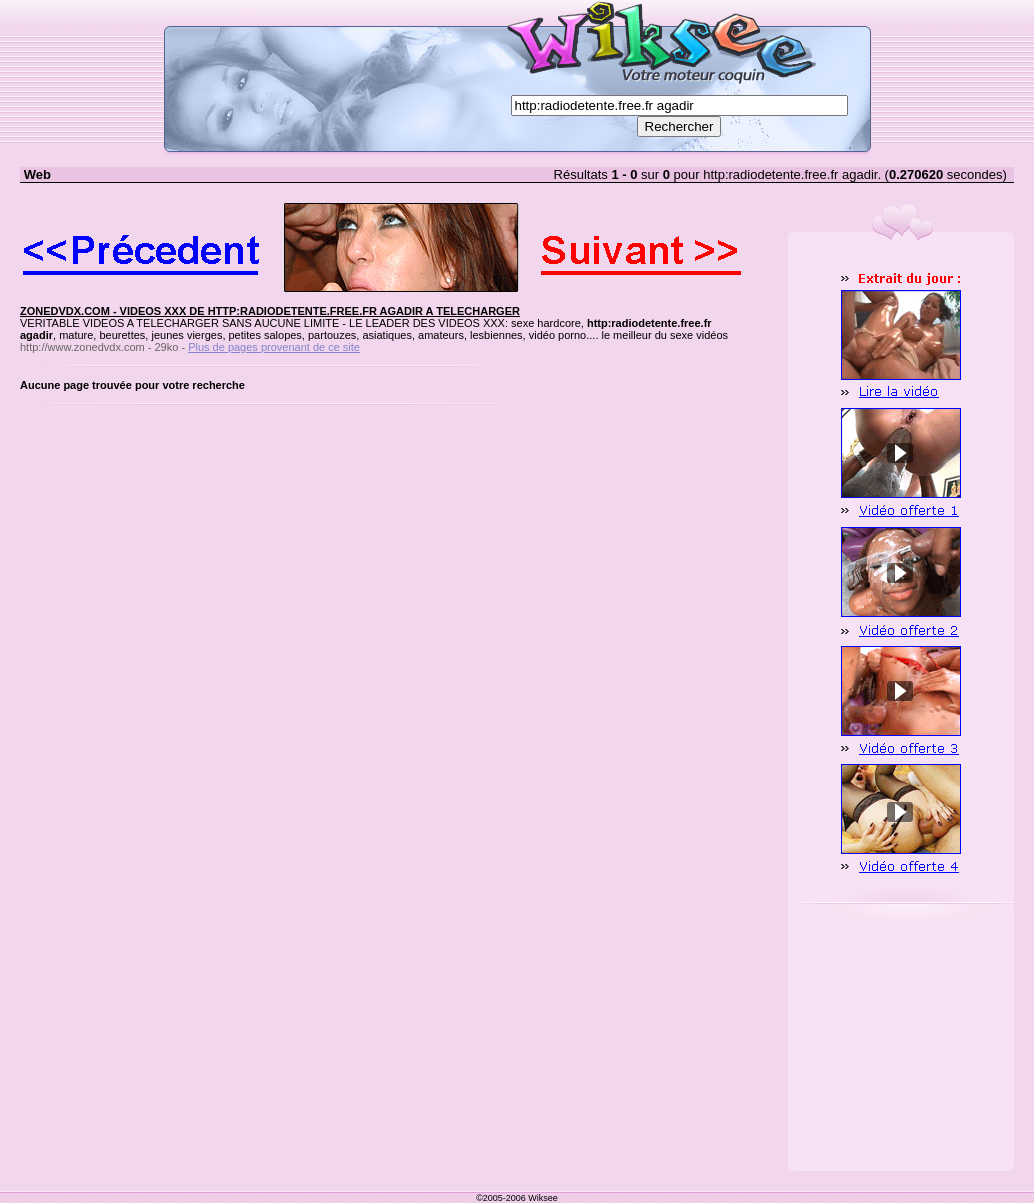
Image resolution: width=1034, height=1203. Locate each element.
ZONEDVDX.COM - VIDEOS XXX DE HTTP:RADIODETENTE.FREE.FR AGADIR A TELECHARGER (270, 311)
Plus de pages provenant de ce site (274, 347)
